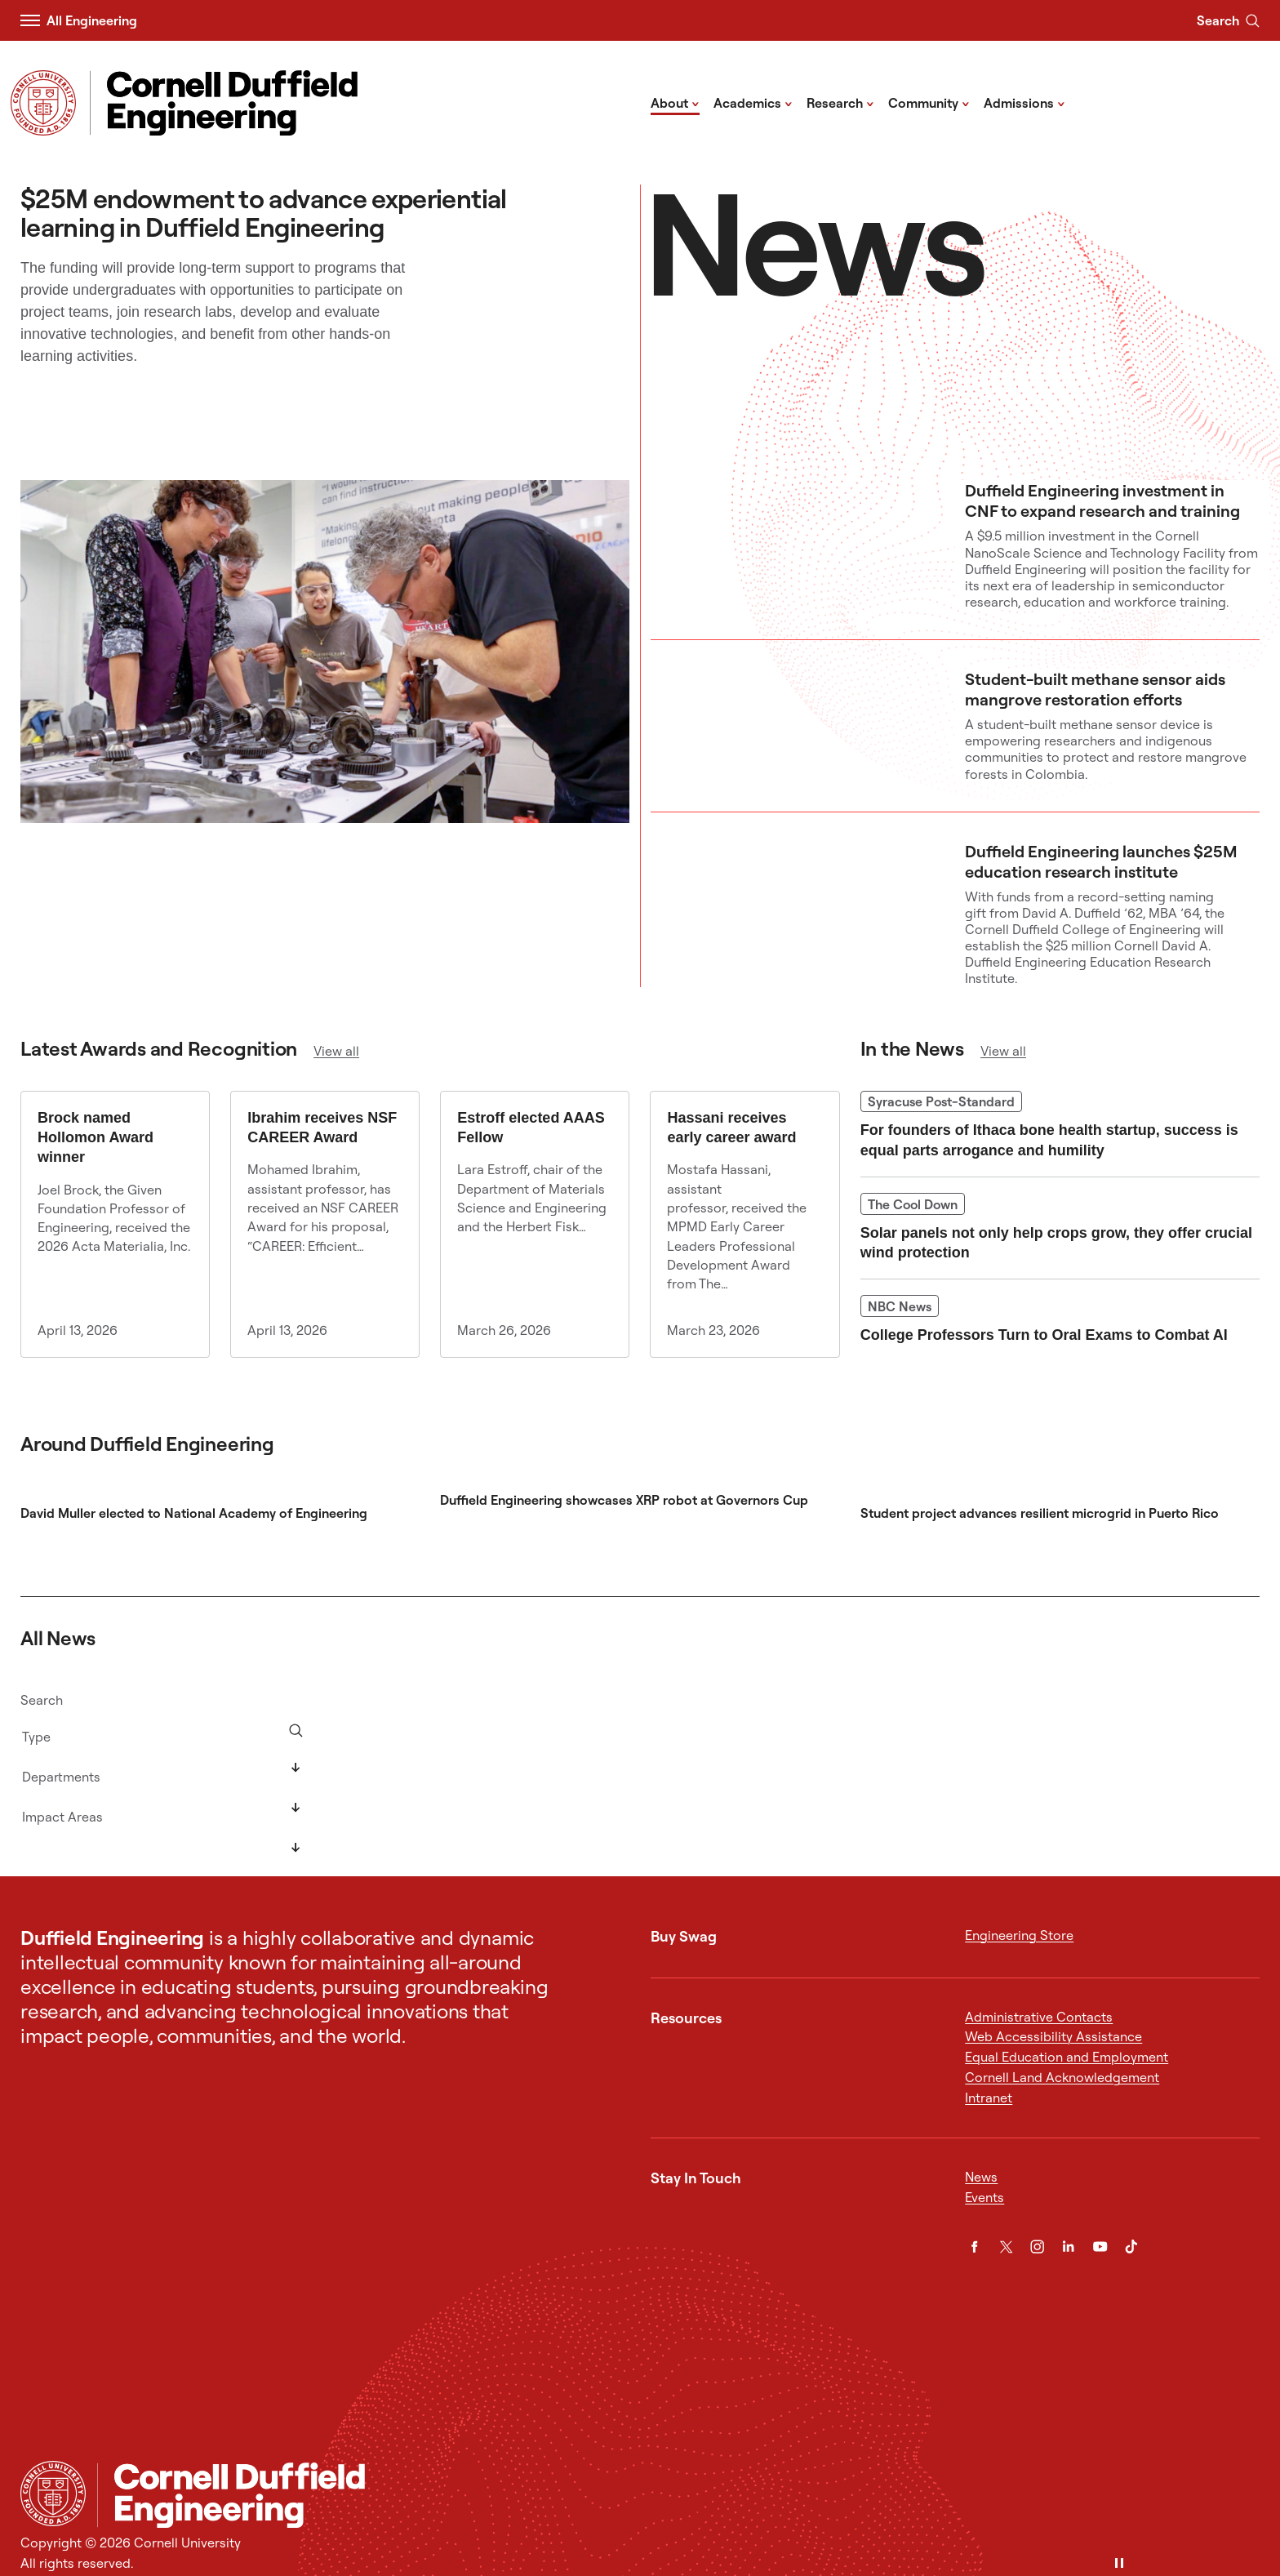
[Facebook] (974, 2246)
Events (984, 2197)
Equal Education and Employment (1066, 2057)
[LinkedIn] (1068, 2246)
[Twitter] (1006, 2246)
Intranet (988, 2097)
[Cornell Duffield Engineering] (678, 2495)
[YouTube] (1100, 2246)
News (981, 2177)
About (675, 102)
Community (929, 102)
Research (840, 102)
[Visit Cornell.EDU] (43, 103)
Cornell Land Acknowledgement (1062, 2077)
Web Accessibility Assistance (1053, 2036)
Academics (753, 102)
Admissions (1024, 102)
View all (336, 1051)
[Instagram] (1037, 2246)
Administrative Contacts (1039, 2017)
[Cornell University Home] (53, 2493)
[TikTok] (1131, 2246)
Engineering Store (1019, 1935)
